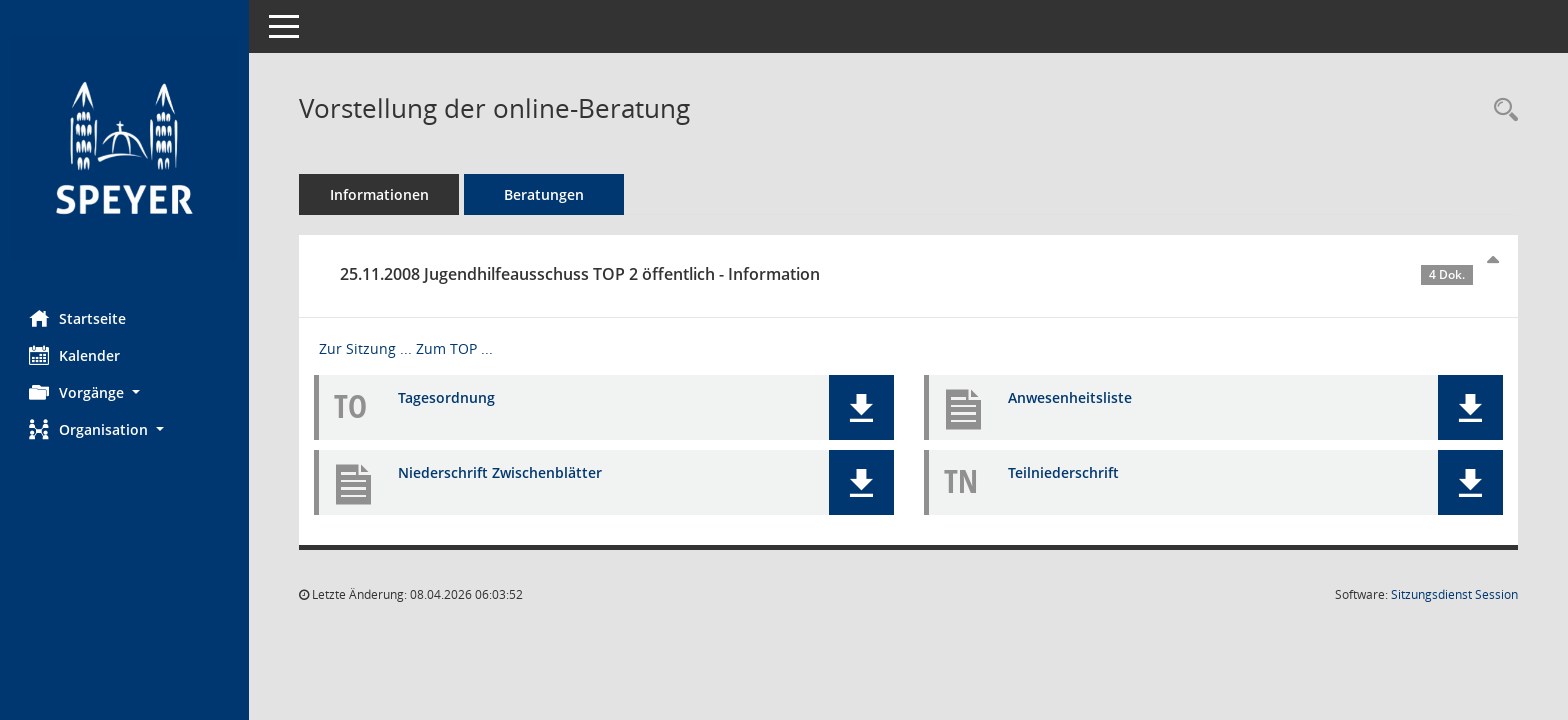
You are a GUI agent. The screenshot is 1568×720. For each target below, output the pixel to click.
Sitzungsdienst (1454, 594)
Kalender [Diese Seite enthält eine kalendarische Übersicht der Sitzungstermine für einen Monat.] (75, 355)
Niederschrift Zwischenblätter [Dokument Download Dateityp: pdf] (501, 472)
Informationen (380, 194)
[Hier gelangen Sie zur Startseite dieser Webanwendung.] (125, 147)
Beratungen (545, 194)
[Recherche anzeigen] (1501, 110)
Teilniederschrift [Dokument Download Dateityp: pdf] (1063, 472)
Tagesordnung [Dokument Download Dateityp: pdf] (447, 397)
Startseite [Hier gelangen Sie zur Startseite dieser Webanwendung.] (78, 318)
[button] (125, 392)
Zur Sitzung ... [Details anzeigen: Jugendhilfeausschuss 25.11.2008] (366, 348)
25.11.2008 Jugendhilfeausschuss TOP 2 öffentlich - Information (907, 274)
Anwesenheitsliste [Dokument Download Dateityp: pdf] (1070, 397)
